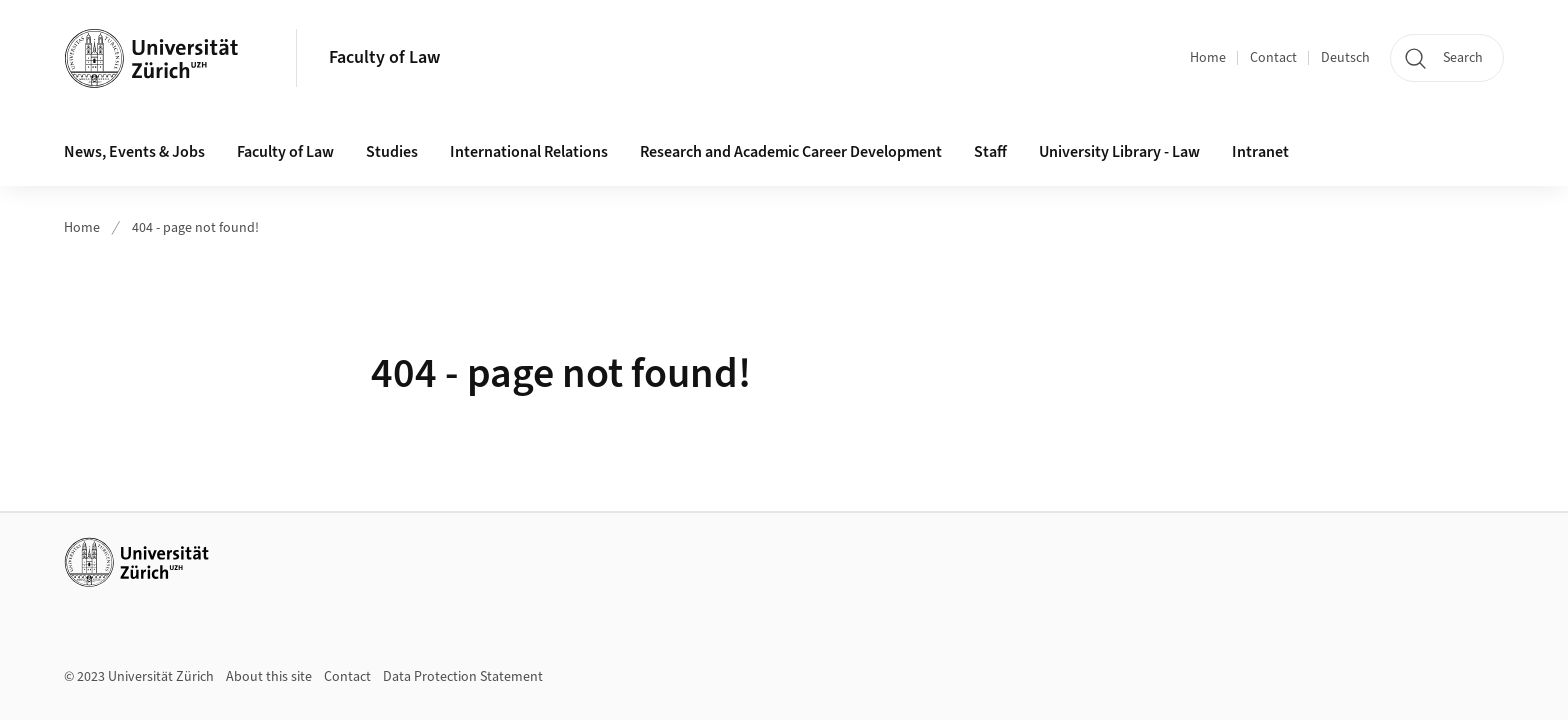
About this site (269, 677)
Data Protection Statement (463, 677)
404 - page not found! (195, 228)
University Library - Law (1119, 152)
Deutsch (1345, 58)
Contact (1273, 58)
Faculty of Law (384, 57)
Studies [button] (392, 152)
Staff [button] (990, 152)
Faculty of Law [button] (285, 152)
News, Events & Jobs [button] (134, 152)
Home (1208, 58)
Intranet (1260, 152)
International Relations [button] (529, 152)
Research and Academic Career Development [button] (791, 152)
